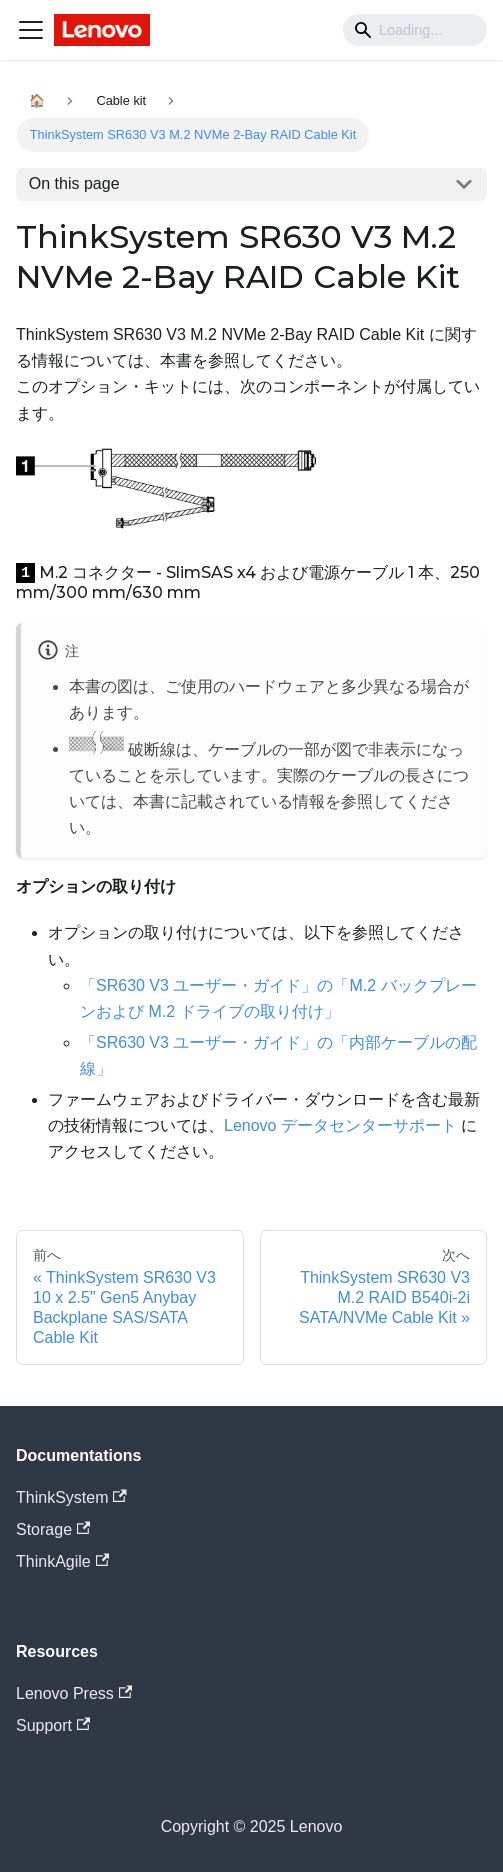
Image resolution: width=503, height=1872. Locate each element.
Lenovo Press (74, 1693)
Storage (53, 1529)
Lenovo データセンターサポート (340, 1125)
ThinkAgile (62, 1561)
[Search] (415, 30)
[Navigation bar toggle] (31, 30)
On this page (74, 183)
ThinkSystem (71, 1497)
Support (53, 1725)
